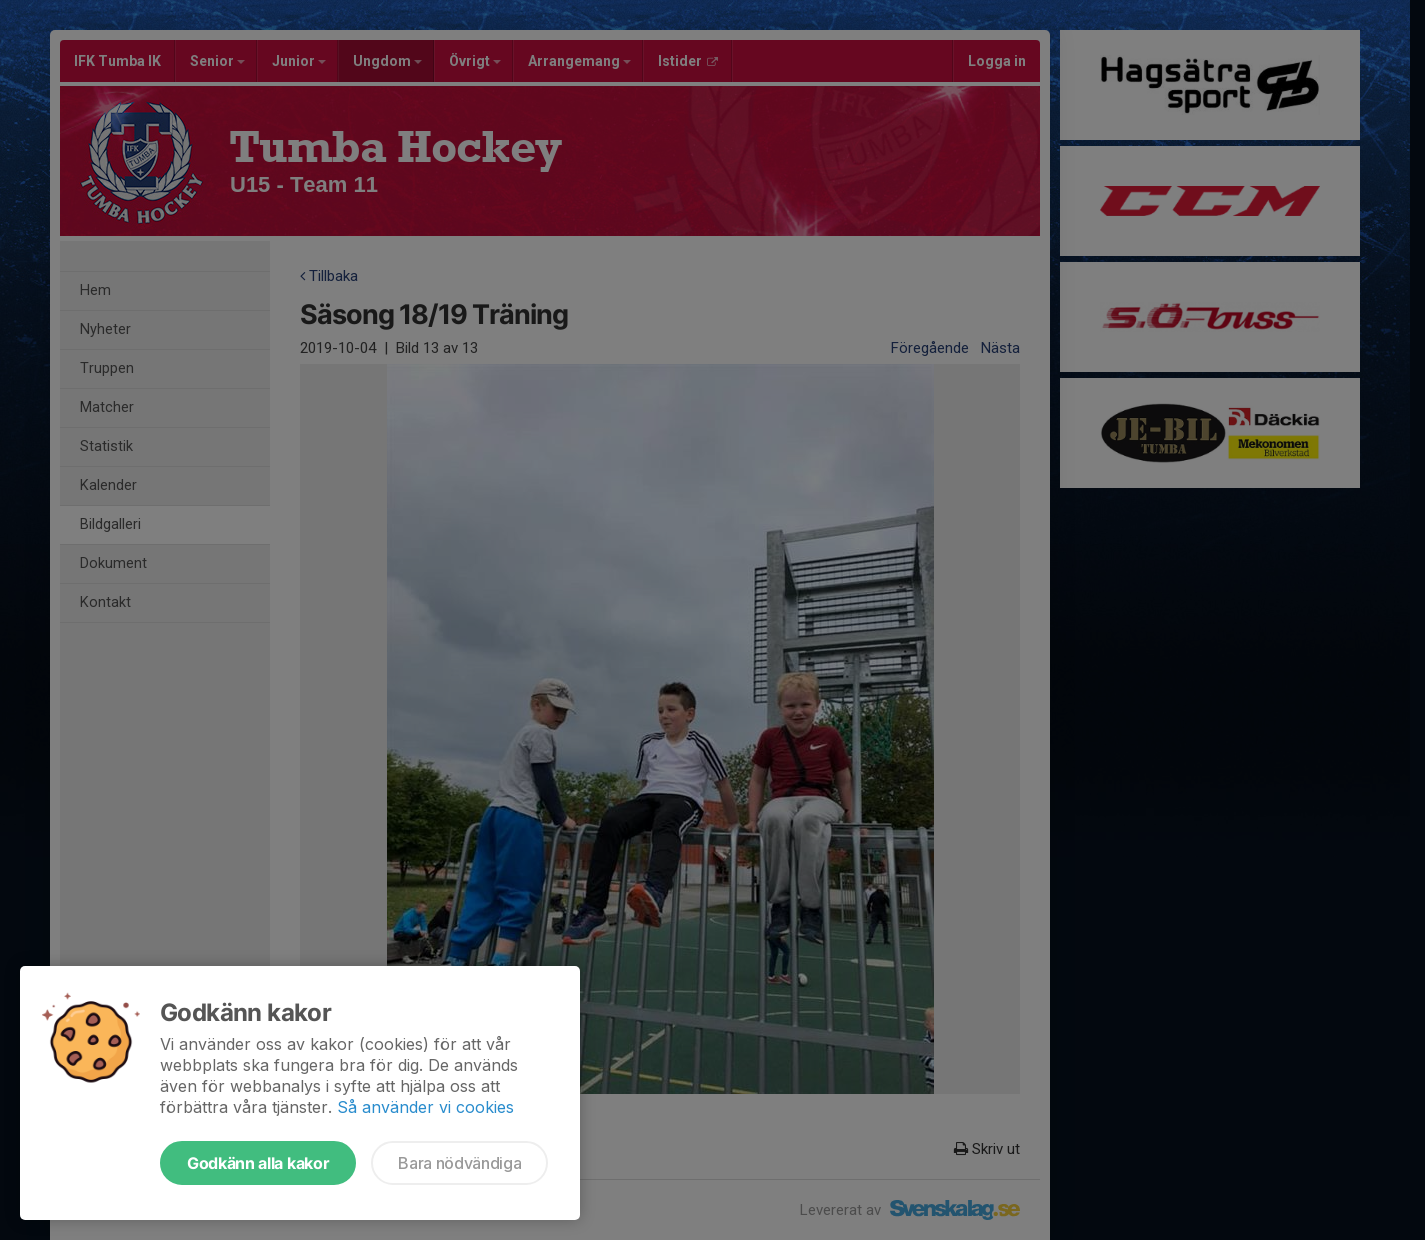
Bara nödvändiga (459, 1163)
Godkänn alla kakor (258, 1163)
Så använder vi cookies (425, 1107)
